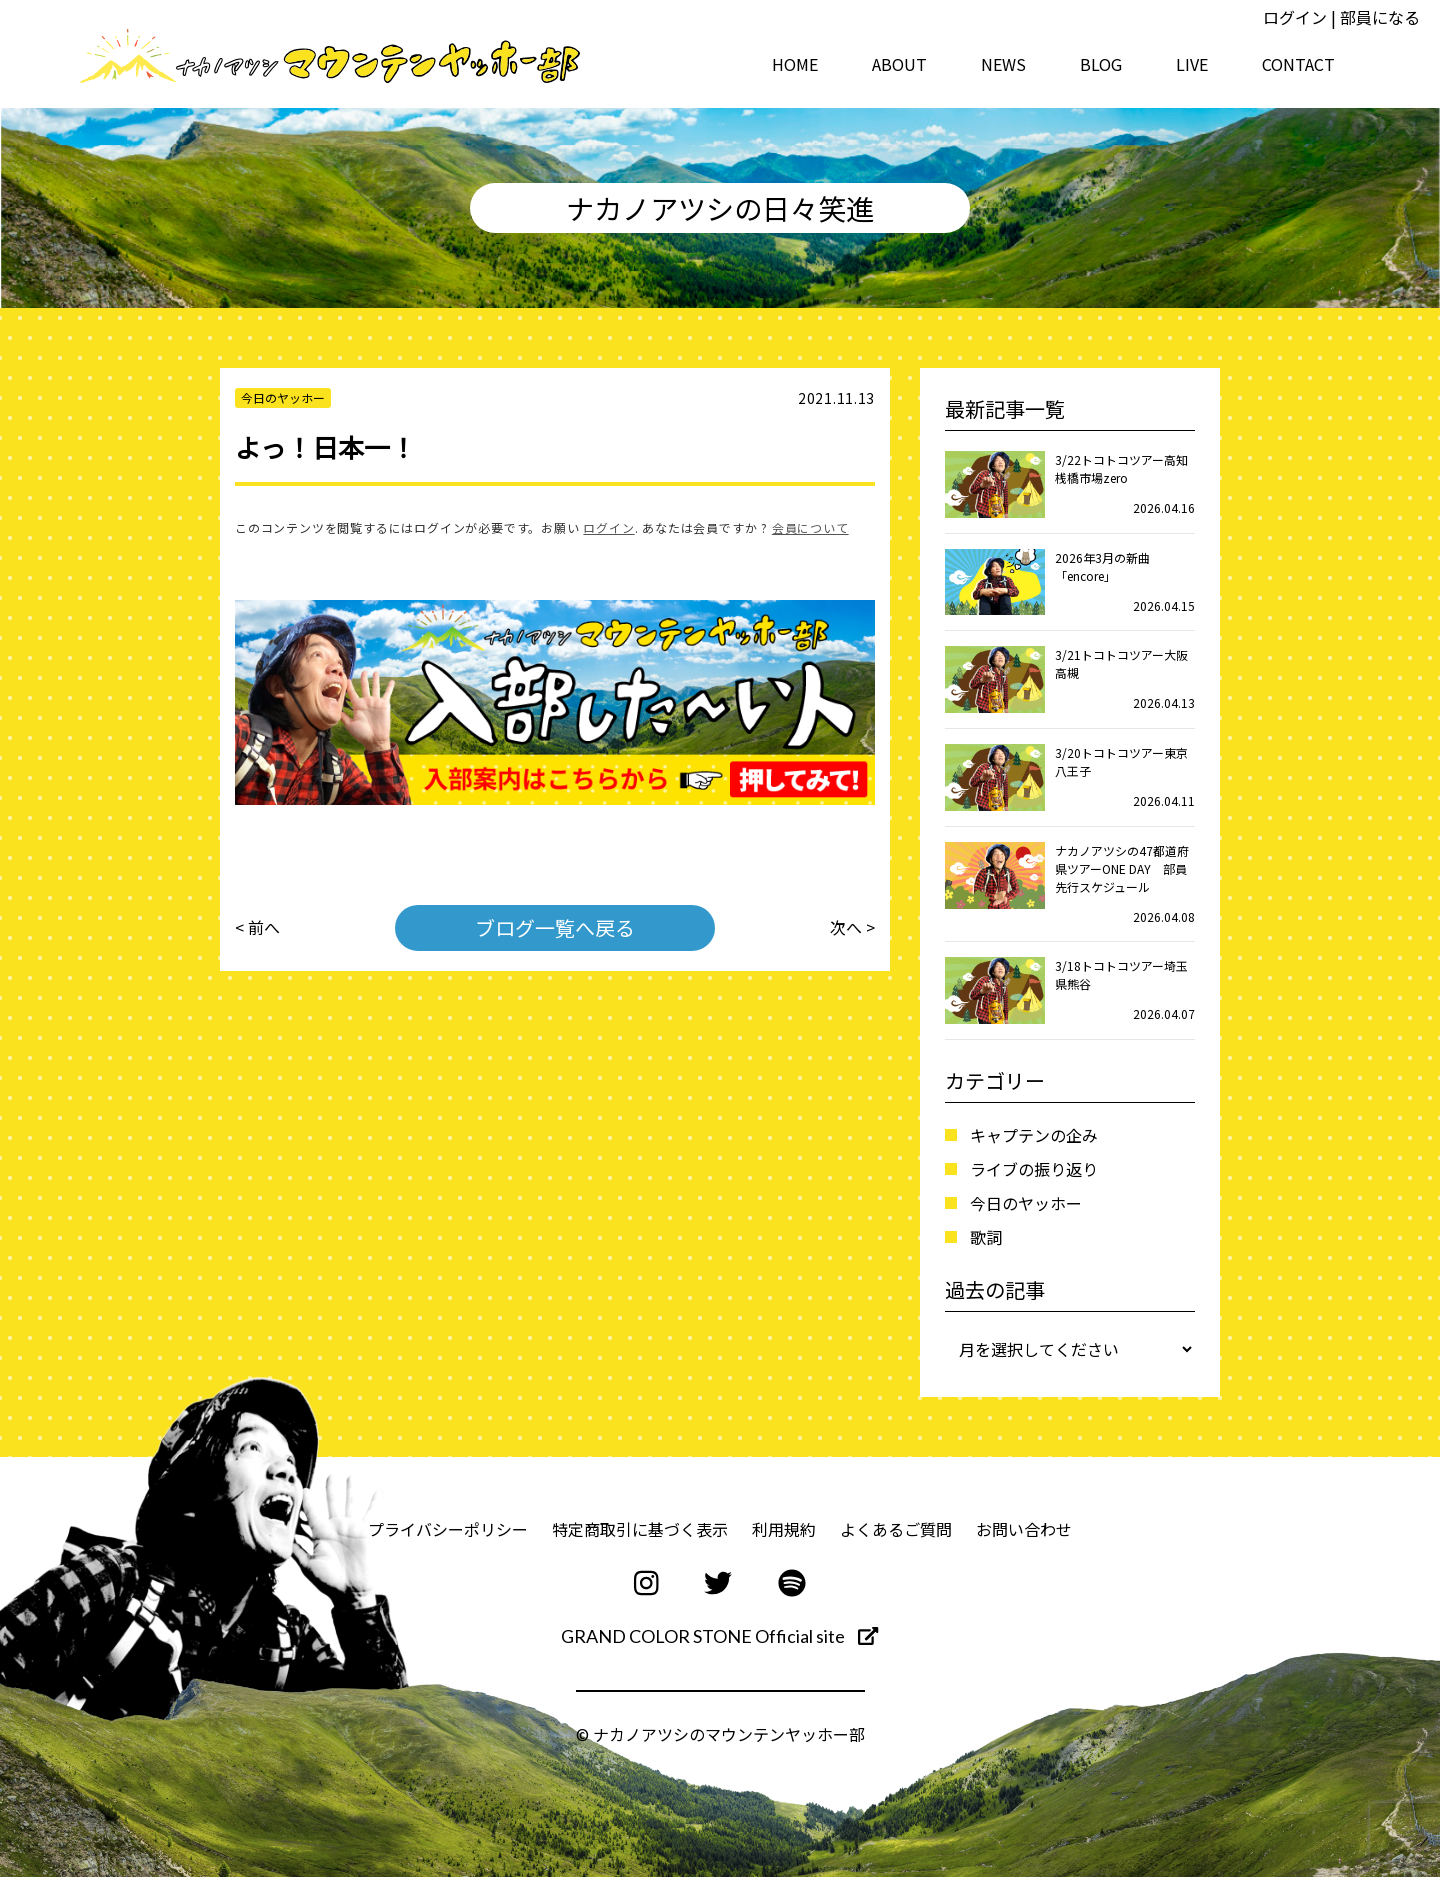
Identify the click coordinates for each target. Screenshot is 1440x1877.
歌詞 (986, 1237)
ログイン (1295, 17)
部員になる (1380, 17)
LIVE (1192, 64)
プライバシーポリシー (448, 1529)
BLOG (1101, 64)
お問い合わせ (1024, 1529)
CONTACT (1298, 64)
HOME (795, 64)
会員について (810, 527)
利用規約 (784, 1529)
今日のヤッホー (1026, 1203)
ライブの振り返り (1034, 1169)
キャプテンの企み (1034, 1135)
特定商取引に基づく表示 (640, 1529)
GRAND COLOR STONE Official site (719, 1636)
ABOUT (899, 64)
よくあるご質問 (896, 1529)
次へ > (852, 928)
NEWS (1003, 64)
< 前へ (257, 928)
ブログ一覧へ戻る (555, 927)
